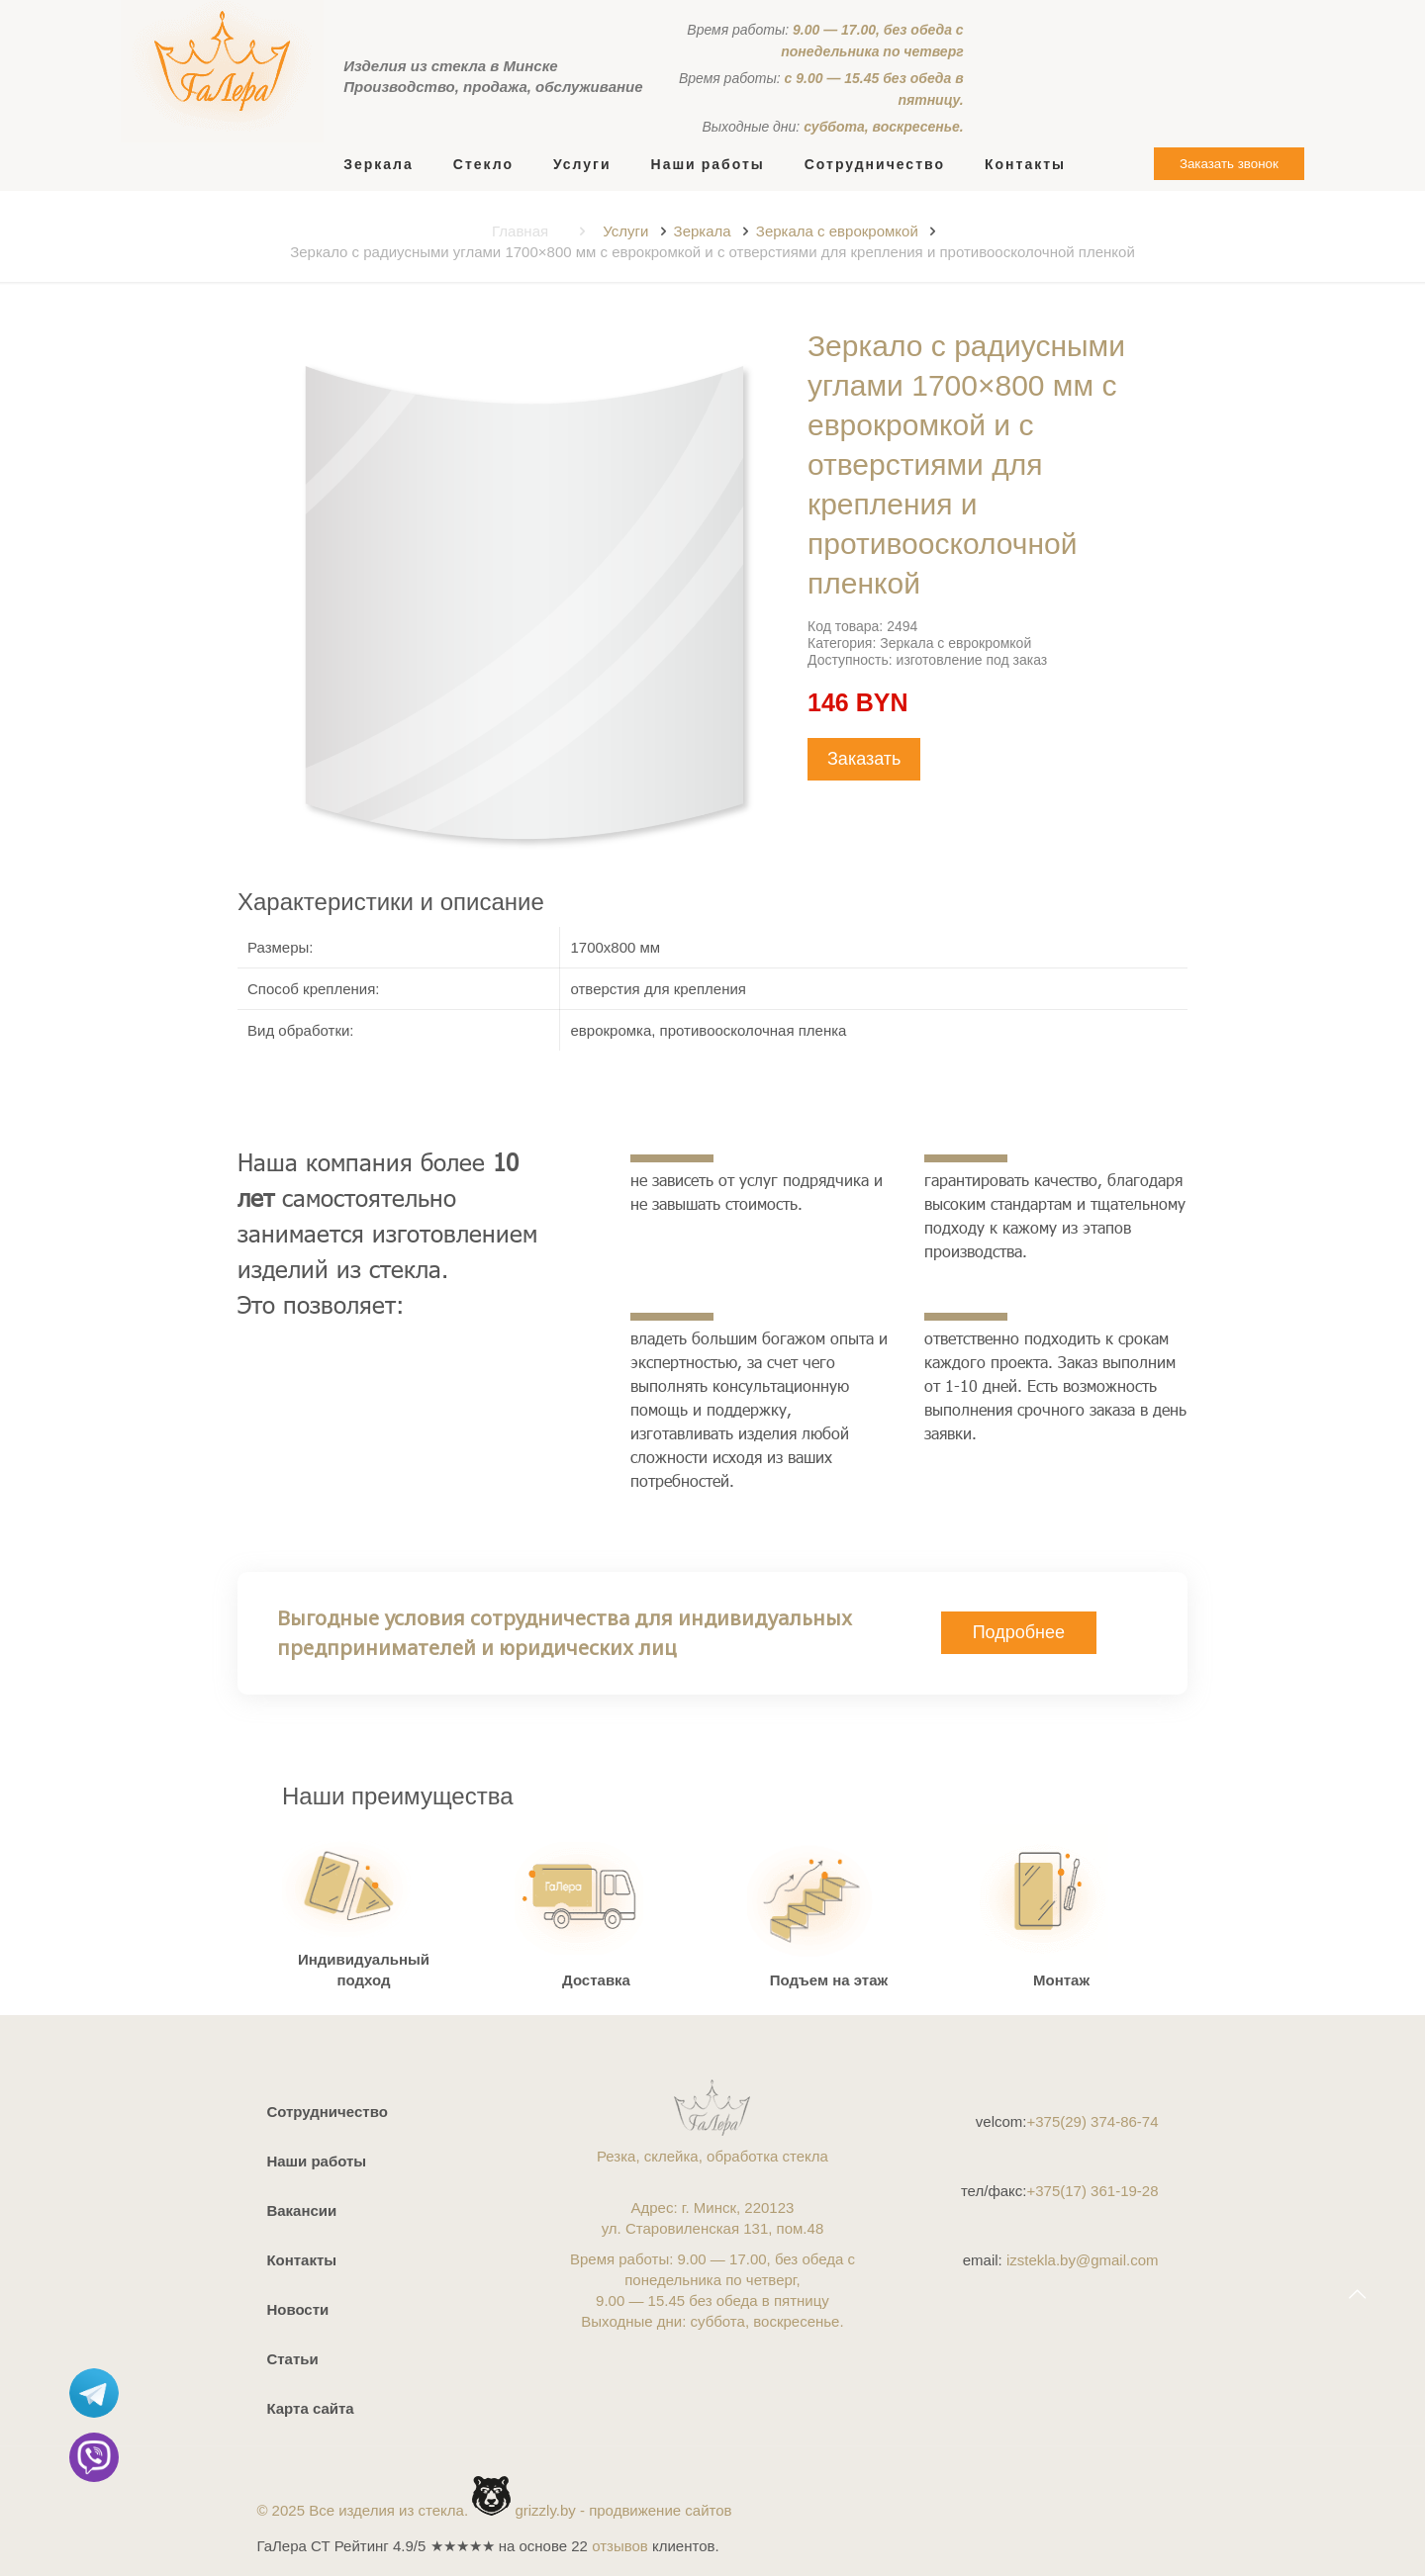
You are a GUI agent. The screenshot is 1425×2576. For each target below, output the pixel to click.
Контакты (301, 2260)
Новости (297, 2309)
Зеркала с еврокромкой (837, 231)
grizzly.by (545, 2510)
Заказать (864, 759)
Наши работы (316, 2161)
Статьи (292, 2358)
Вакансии (301, 2210)
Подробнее (1019, 1632)
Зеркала (702, 231)
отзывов (620, 2545)
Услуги (625, 231)
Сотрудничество (326, 2111)
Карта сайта (309, 2408)
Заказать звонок (1229, 163)
